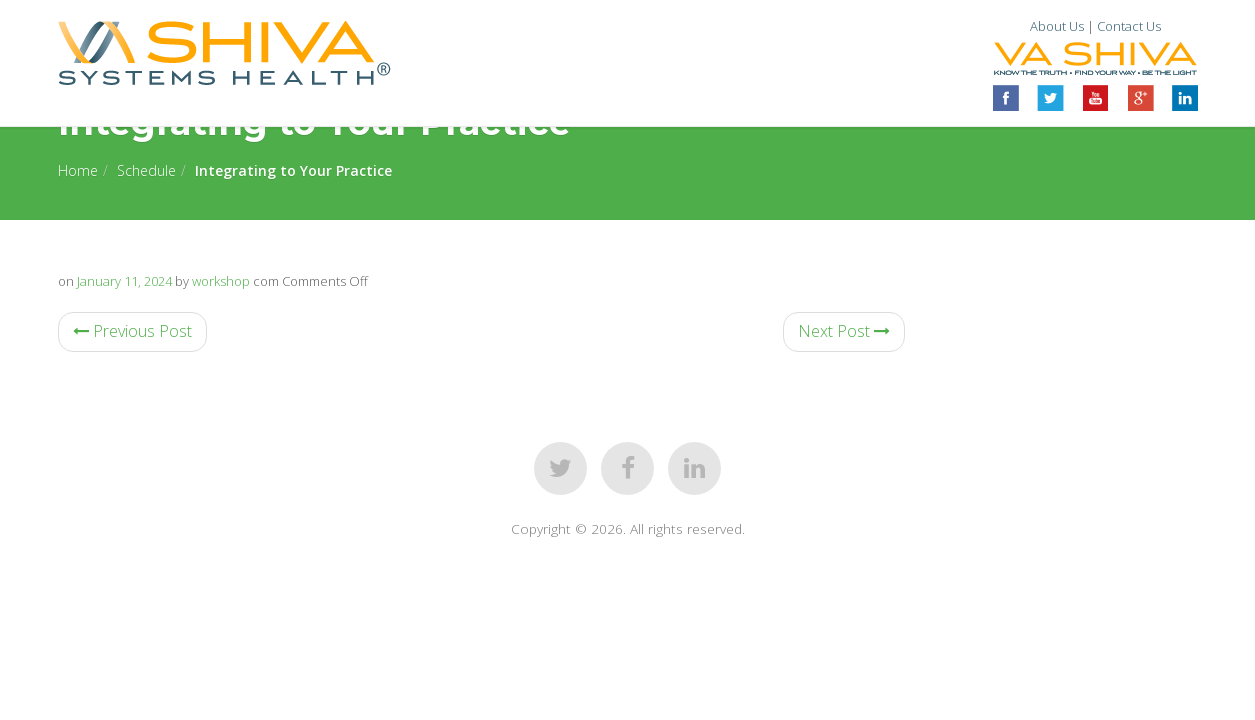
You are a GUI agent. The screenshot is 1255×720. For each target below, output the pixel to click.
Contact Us (1129, 26)
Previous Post (132, 331)
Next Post (844, 331)
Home (78, 170)
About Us (1057, 26)
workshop (221, 281)
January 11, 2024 (124, 281)
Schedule (146, 170)
